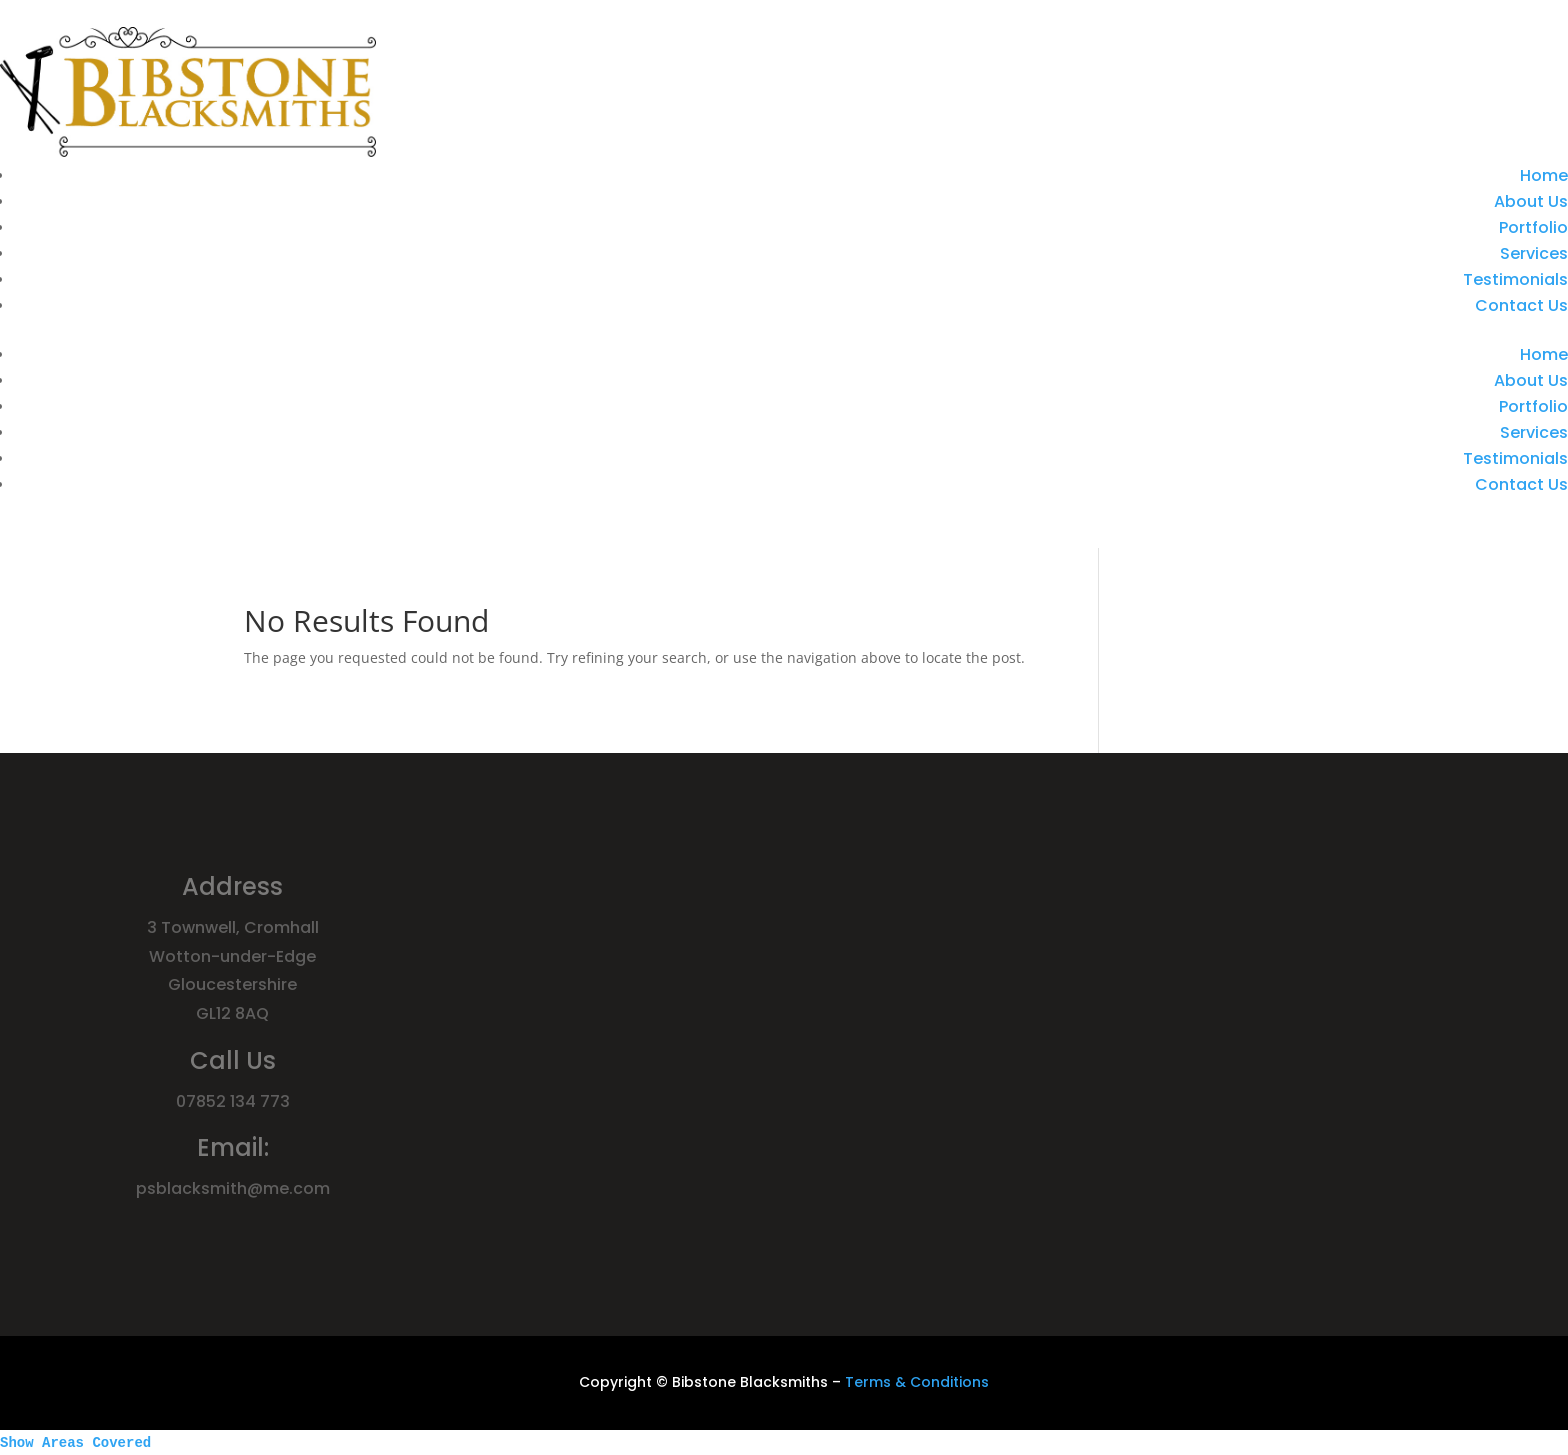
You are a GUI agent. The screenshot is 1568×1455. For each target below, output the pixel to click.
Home (1544, 175)
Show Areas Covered (75, 1443)
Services (1534, 253)
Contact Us (1521, 305)
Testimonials (1515, 279)
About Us (1531, 201)
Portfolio (1533, 227)
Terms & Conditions (917, 1382)
